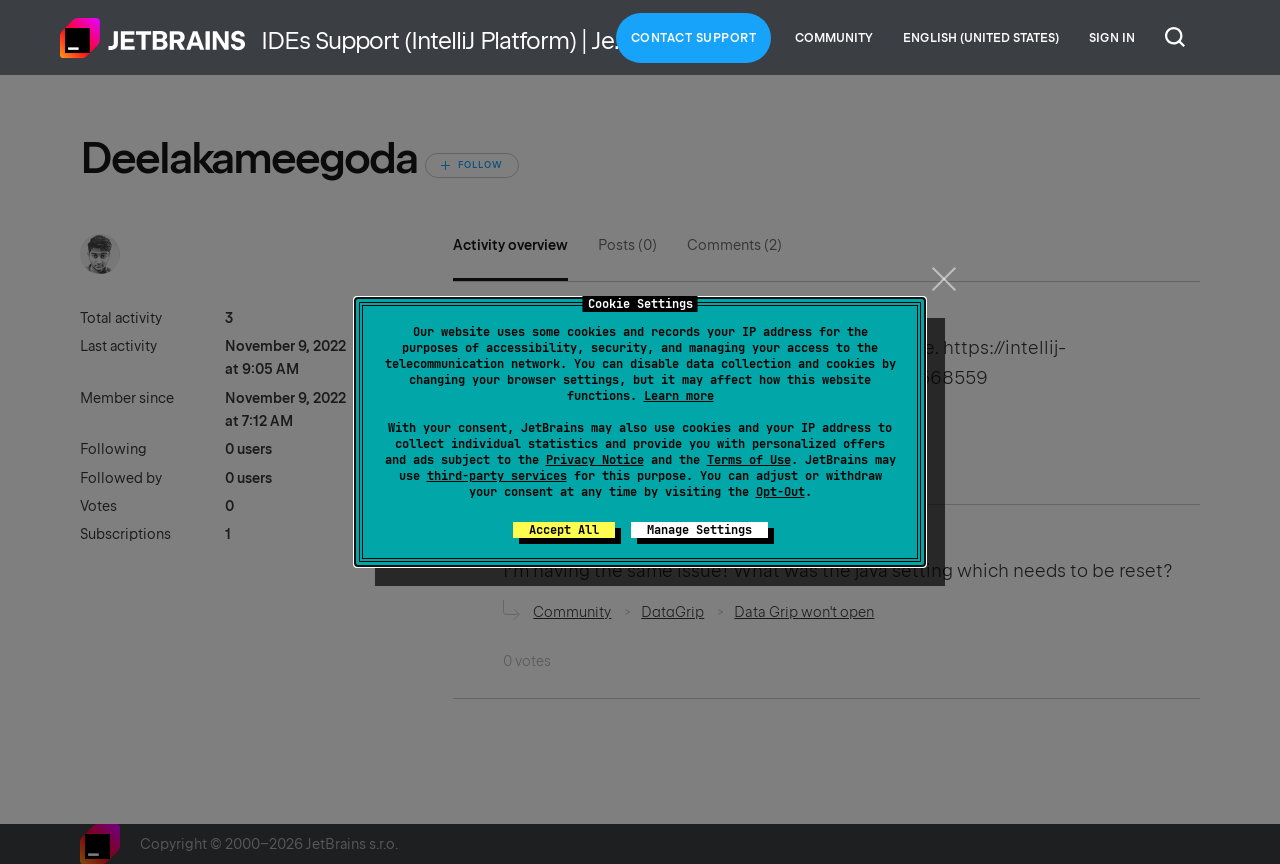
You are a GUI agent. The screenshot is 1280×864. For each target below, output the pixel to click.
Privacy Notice (595, 460)
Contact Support (694, 38)
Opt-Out (780, 492)
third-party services (497, 476)
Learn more (679, 396)
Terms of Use (749, 460)
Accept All (564, 530)
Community (834, 38)
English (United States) (981, 38)
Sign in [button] (1112, 38)
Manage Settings (699, 530)
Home (153, 38)
